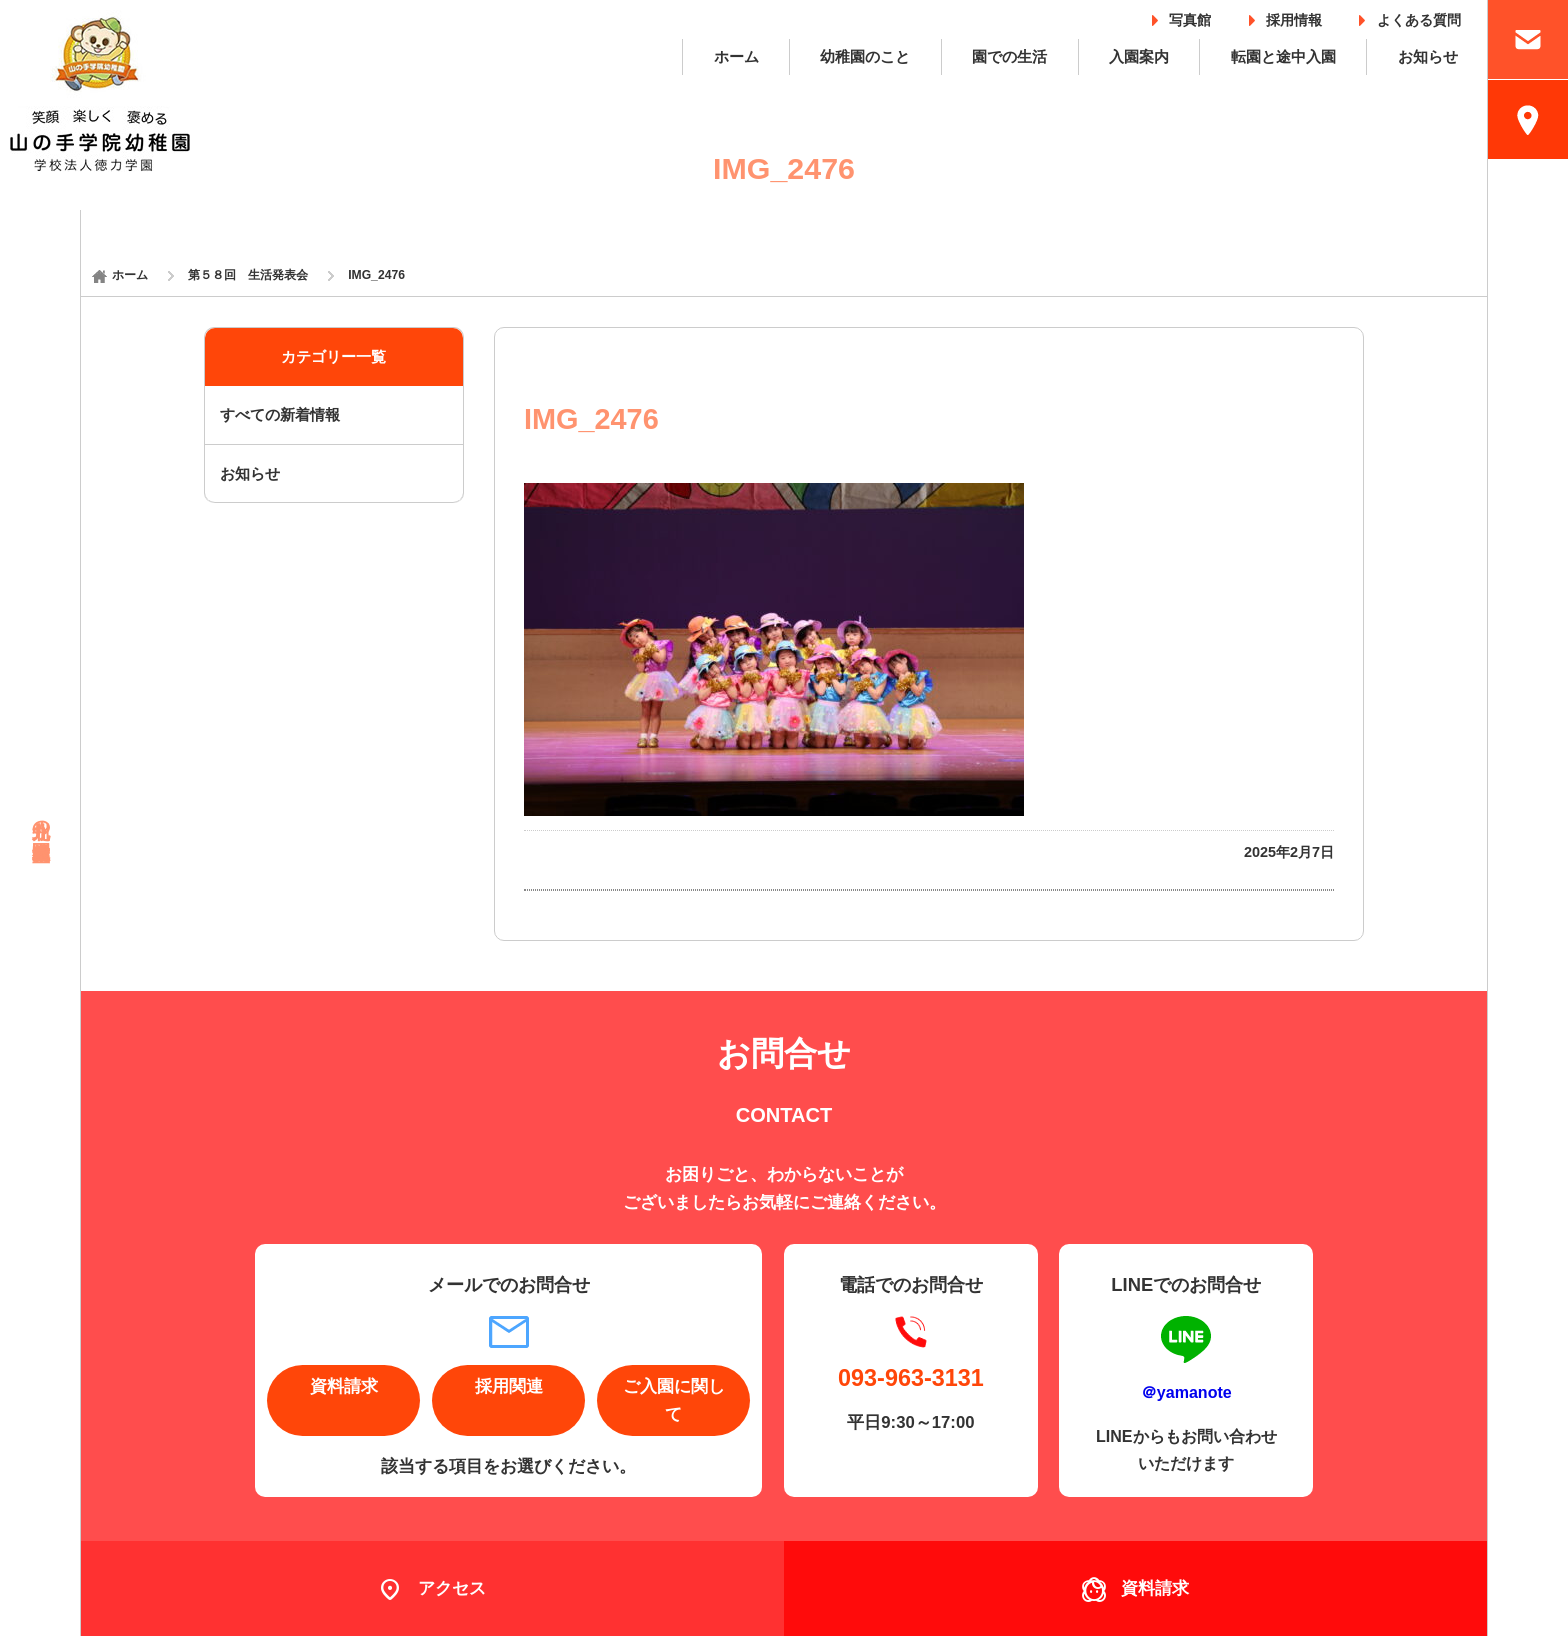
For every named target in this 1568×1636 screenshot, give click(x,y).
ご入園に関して (674, 1400)
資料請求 (344, 1386)
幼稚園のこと (865, 56)
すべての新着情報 (280, 414)
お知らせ (1428, 56)
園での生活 (1009, 56)
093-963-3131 (911, 1378)
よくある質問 (1419, 16)
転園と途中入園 (1283, 56)
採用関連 (509, 1386)
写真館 (1190, 16)
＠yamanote (1186, 1392)
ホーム (736, 56)
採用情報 (1294, 16)
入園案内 (1139, 56)
